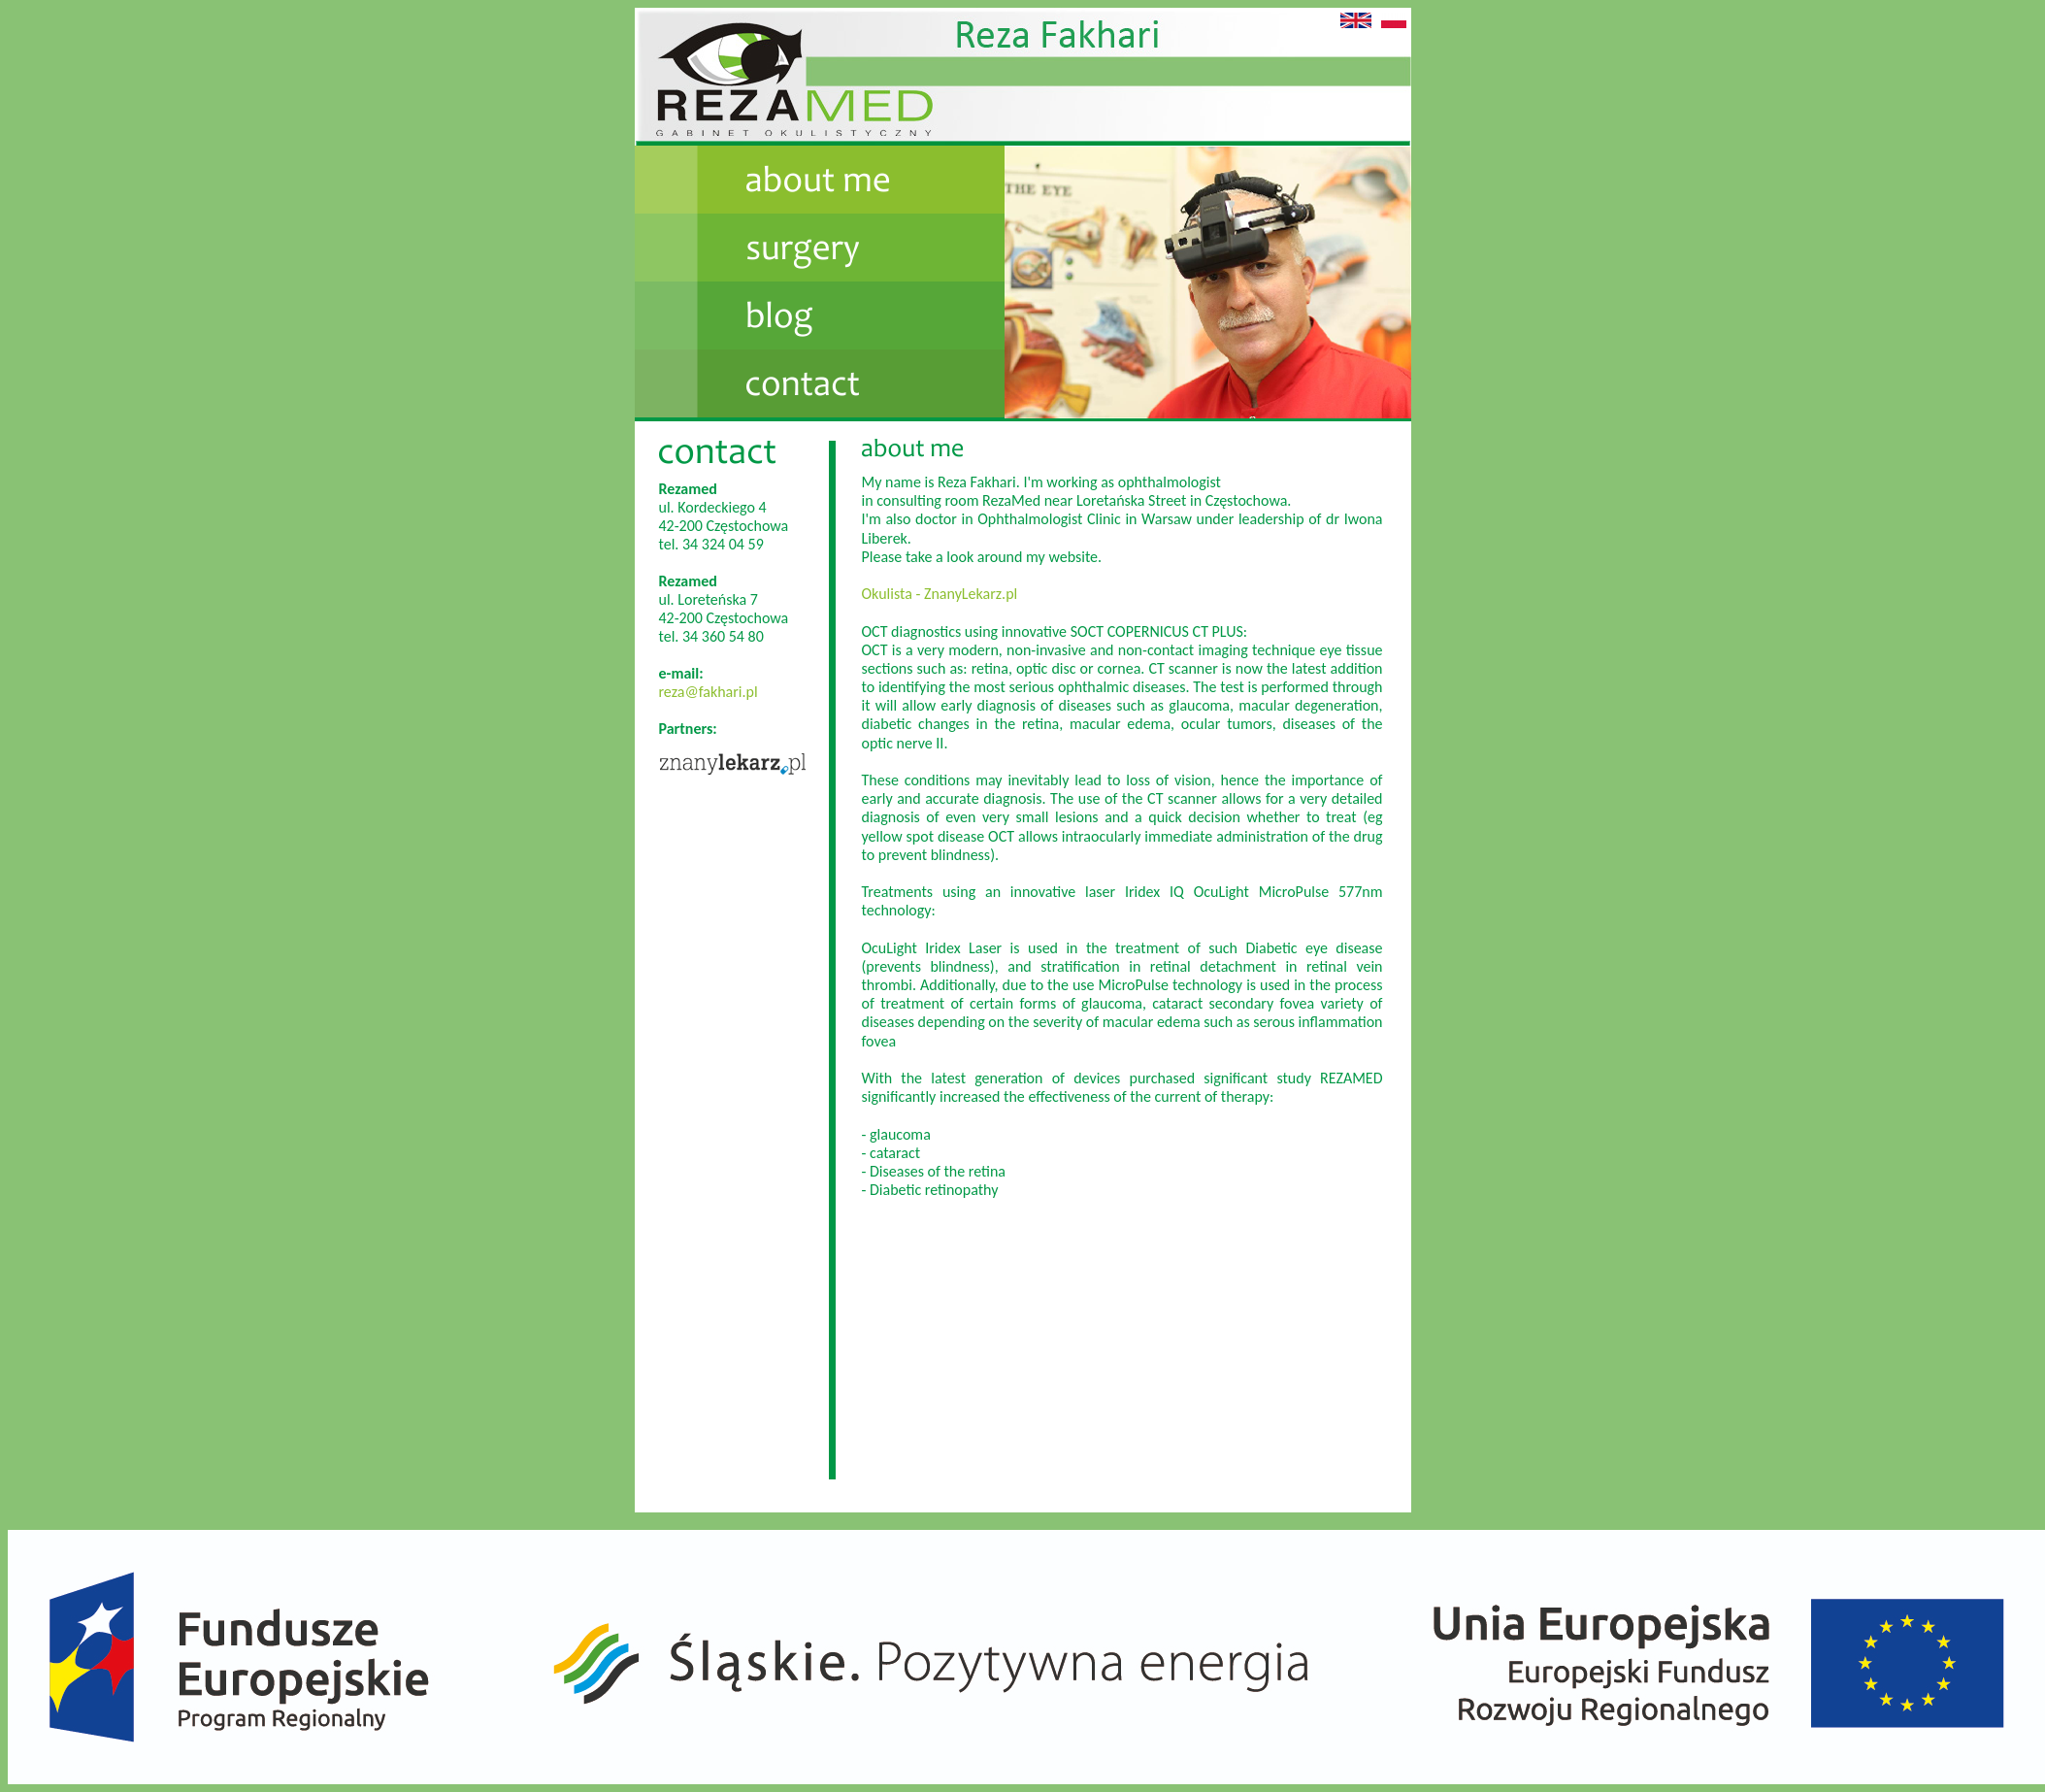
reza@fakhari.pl (708, 691)
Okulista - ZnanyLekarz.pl (940, 593)
